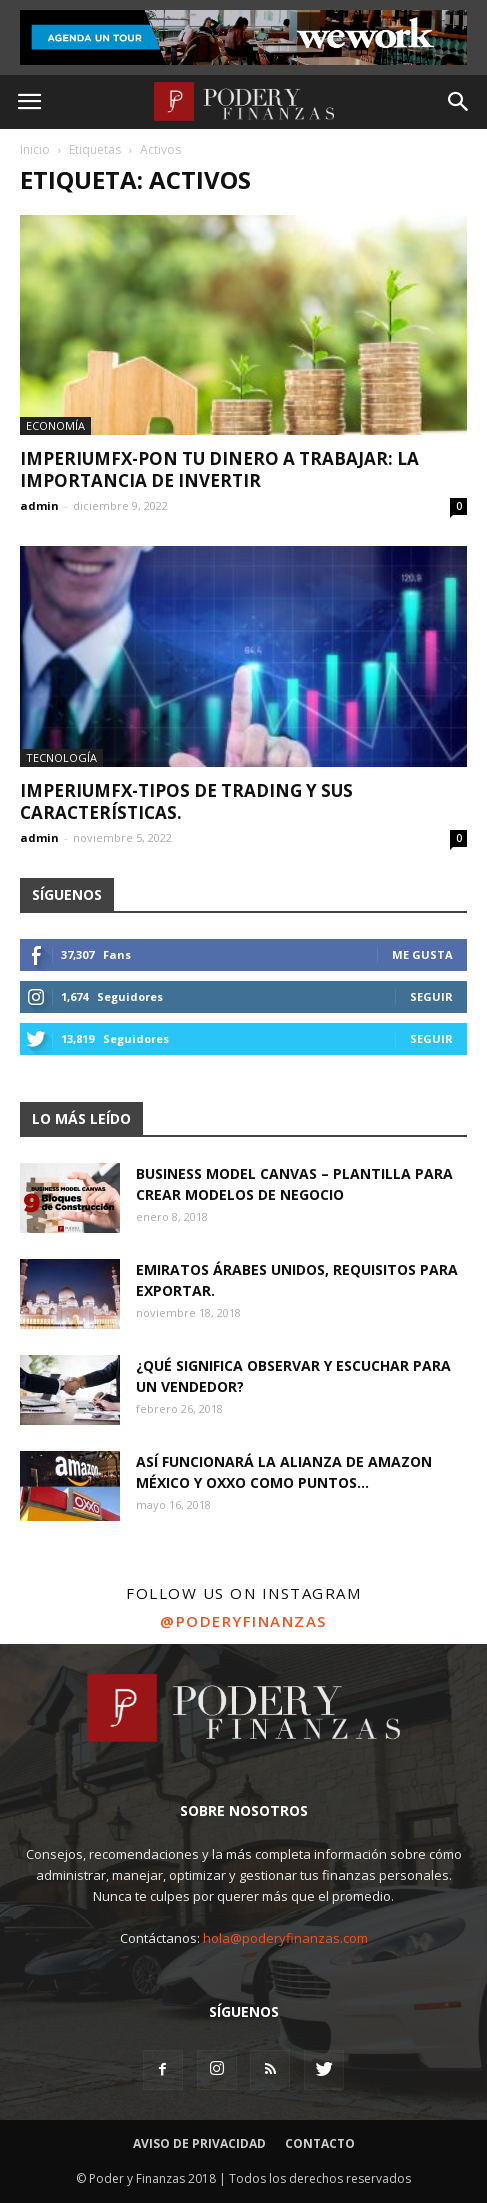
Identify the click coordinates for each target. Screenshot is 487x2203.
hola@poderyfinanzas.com (285, 1938)
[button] (459, 102)
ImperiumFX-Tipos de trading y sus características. (186, 801)
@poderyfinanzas (243, 1621)
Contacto (320, 2143)
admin (39, 505)
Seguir (431, 996)
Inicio (35, 149)
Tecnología (61, 757)
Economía (55, 425)
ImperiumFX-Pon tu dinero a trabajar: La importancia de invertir (219, 469)
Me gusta (422, 954)
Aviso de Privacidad (199, 2143)
